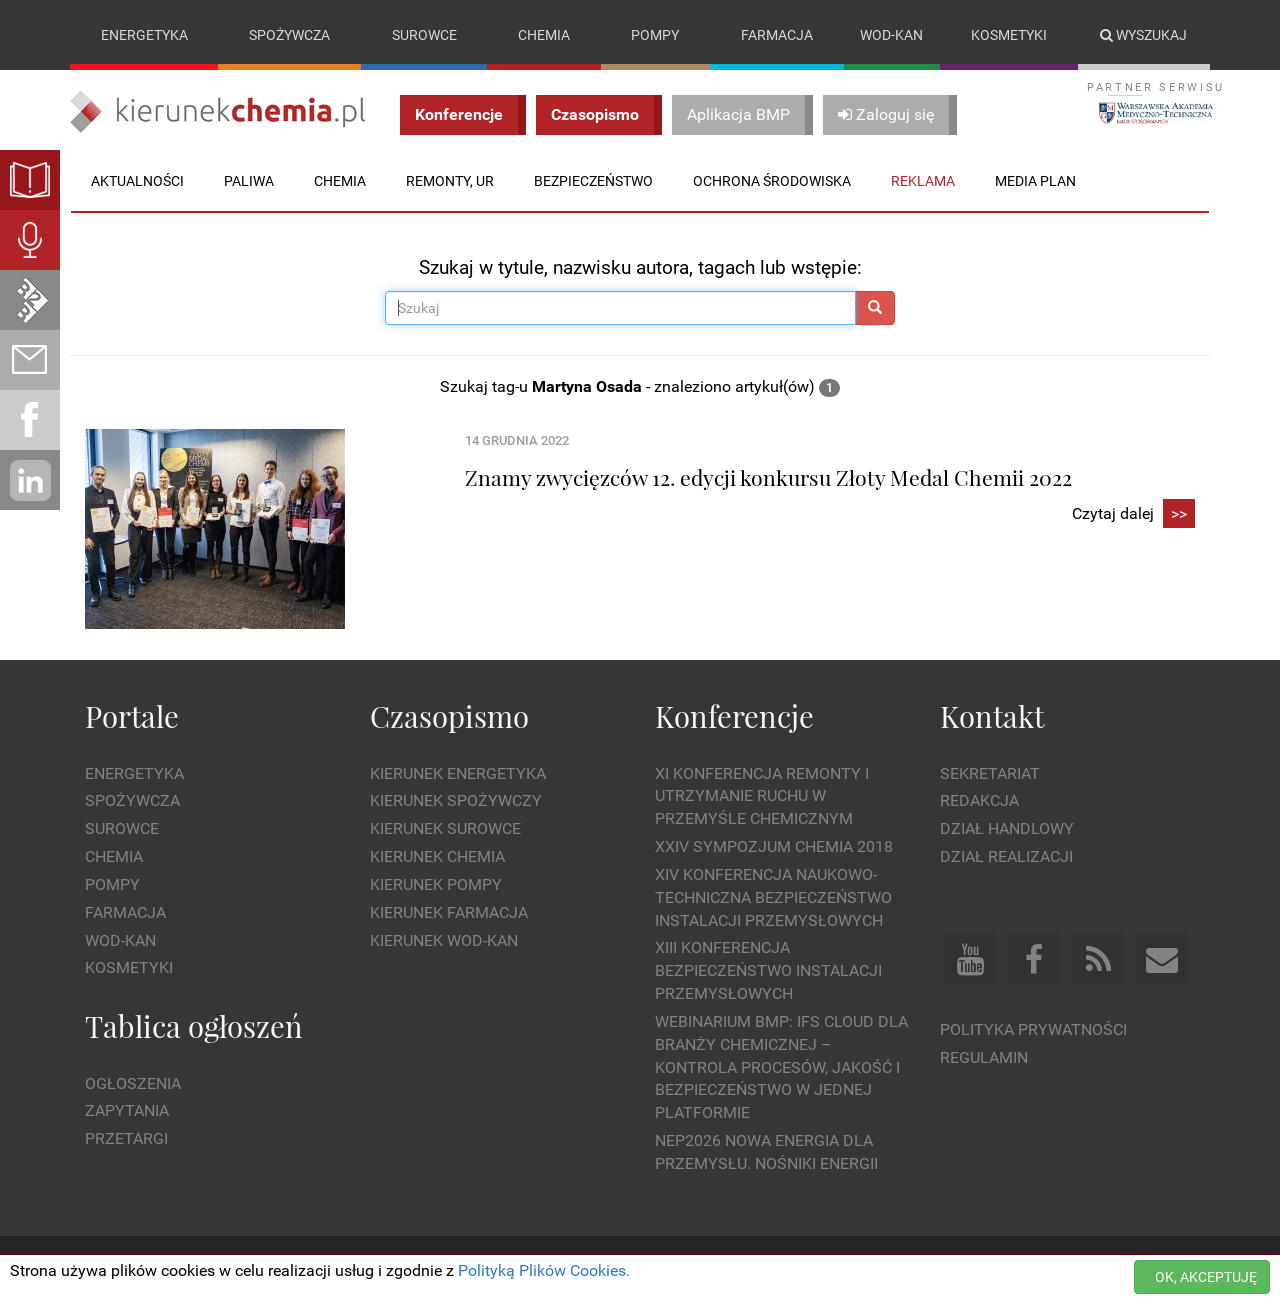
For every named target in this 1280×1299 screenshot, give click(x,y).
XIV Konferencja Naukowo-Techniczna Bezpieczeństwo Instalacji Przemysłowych (773, 897)
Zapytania (127, 1111)
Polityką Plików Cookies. (544, 1270)
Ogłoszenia (133, 1083)
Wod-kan (891, 35)
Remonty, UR (450, 181)
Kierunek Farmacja (449, 912)
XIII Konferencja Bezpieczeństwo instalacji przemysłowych (768, 971)
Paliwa (249, 181)
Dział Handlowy (1007, 828)
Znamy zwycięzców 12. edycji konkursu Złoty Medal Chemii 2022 (768, 477)
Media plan (1035, 181)
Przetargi (126, 1138)
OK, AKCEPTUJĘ (1206, 1277)
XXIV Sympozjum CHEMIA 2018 (774, 846)
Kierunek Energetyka (458, 773)
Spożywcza (289, 35)
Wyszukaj (1143, 35)
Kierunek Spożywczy (456, 801)
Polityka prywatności (1033, 1029)
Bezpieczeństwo (593, 181)
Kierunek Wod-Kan (444, 940)
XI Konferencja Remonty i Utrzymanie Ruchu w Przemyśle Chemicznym (762, 796)
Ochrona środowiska (772, 181)
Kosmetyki (1009, 35)
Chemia (544, 35)
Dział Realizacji (1006, 856)
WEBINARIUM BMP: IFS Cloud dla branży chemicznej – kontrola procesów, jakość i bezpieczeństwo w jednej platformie (781, 1067)
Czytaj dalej (1133, 514)
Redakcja (979, 801)
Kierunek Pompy (436, 884)
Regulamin (984, 1057)
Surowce (424, 35)
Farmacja (777, 35)
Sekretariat (990, 773)
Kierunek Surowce (445, 828)
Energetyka (144, 35)
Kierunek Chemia (437, 856)
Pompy (655, 35)
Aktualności (137, 181)
